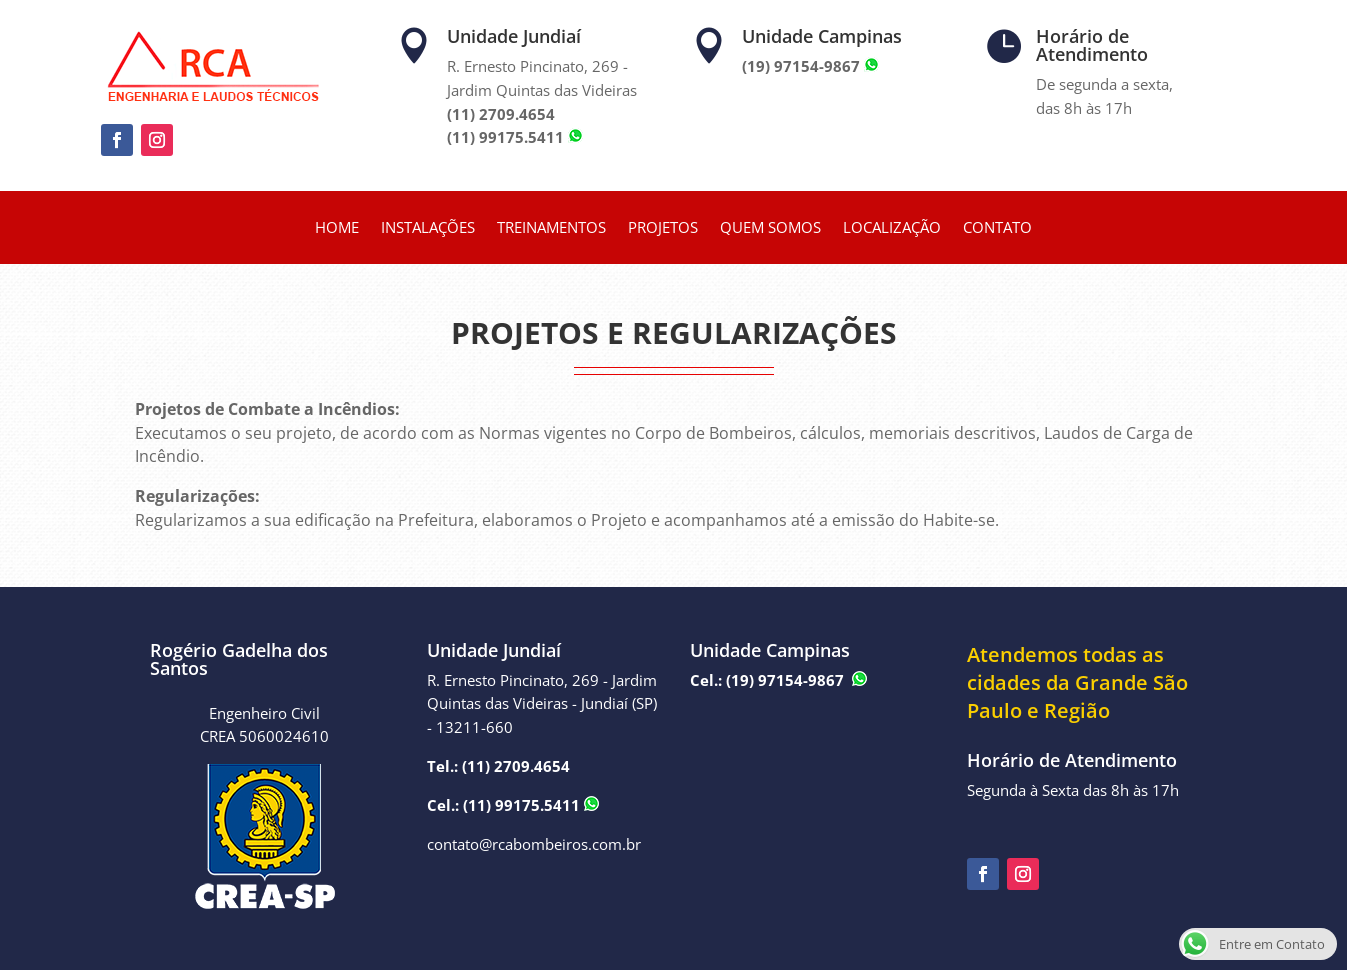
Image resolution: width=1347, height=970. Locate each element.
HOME (337, 228)
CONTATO (997, 228)
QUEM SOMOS (770, 228)
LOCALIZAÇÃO (892, 228)
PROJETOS (663, 228)
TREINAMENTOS (551, 228)
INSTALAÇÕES (428, 228)
